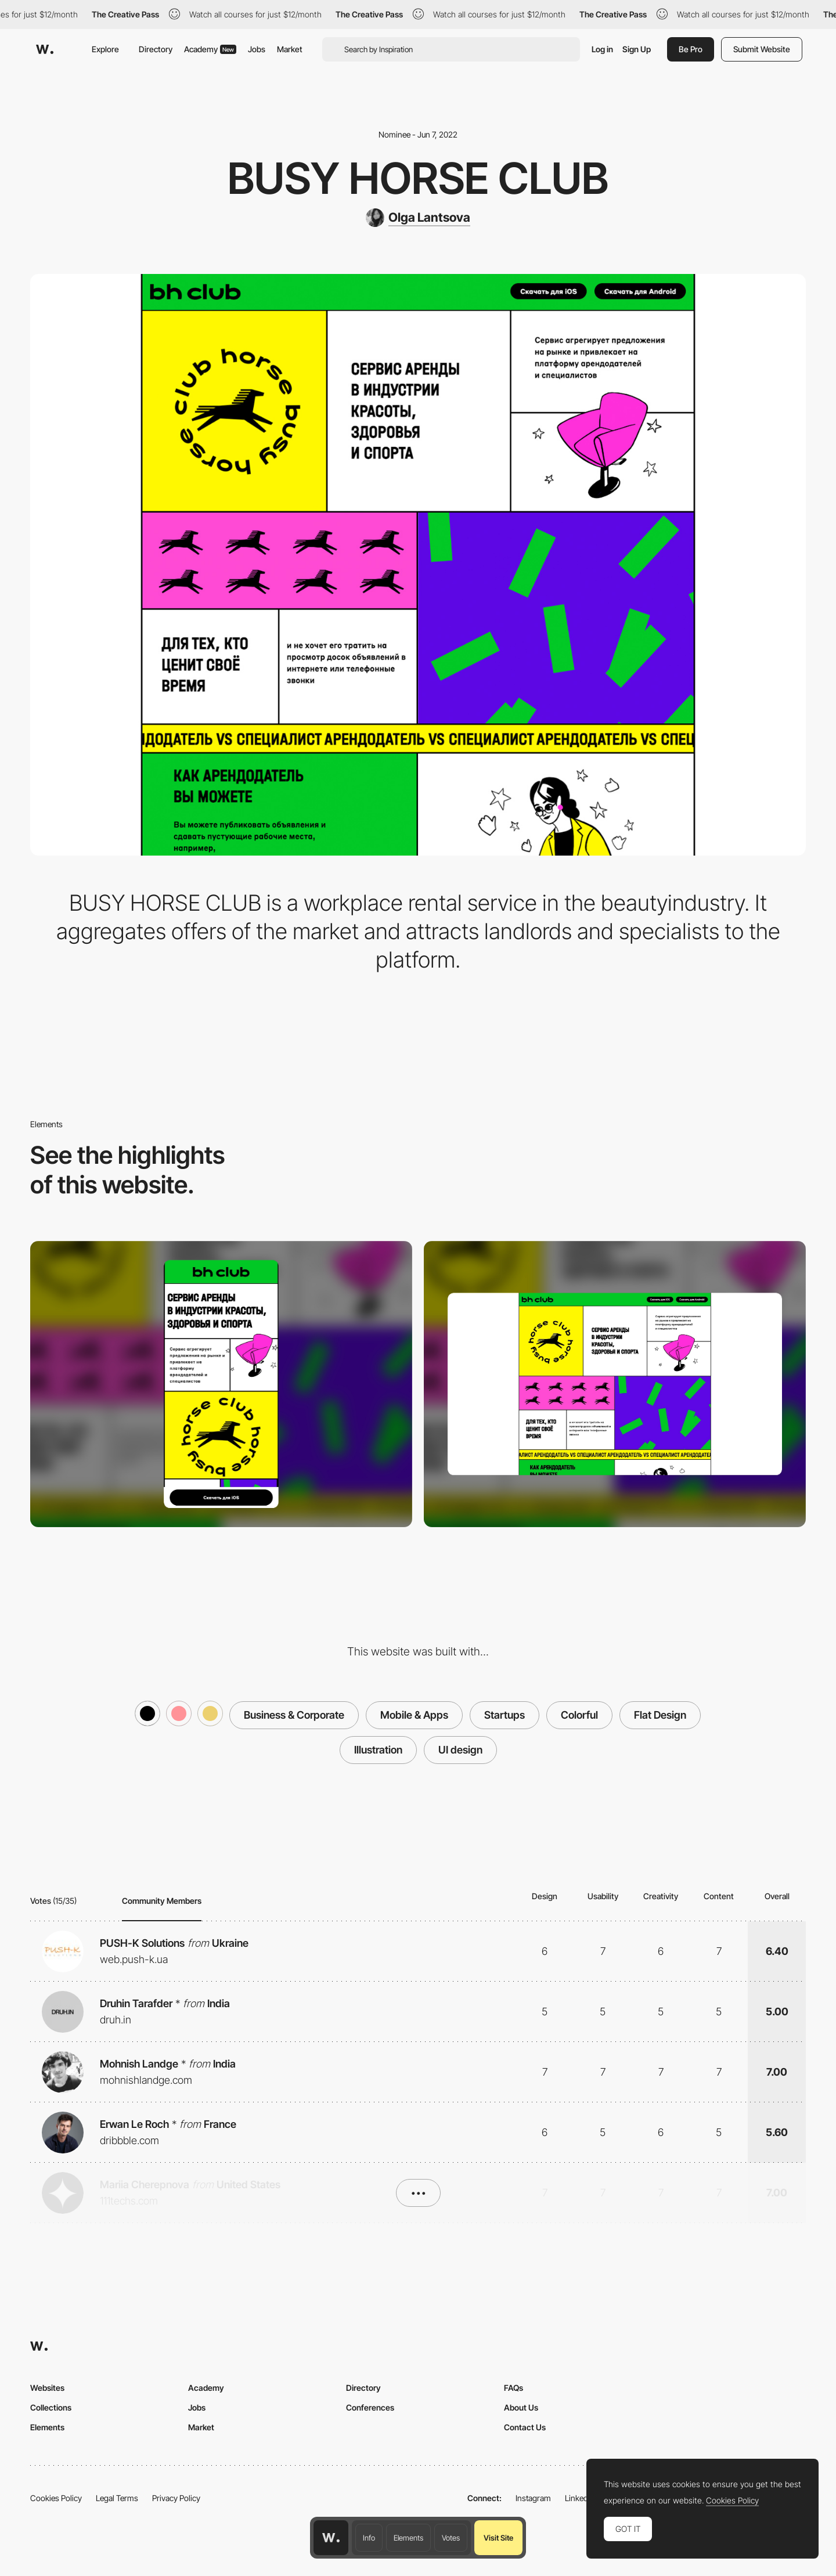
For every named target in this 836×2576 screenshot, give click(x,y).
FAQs (513, 2388)
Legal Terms (117, 2498)
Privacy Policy (176, 2498)
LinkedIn (579, 2498)
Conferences (370, 2407)
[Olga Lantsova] (418, 217)
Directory (155, 49)
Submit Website (761, 49)
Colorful (579, 1715)
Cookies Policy (56, 2498)
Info (369, 2537)
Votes (451, 2537)
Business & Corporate (294, 1715)
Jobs (256, 49)
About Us (521, 2407)
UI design (460, 1750)
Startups (504, 1715)
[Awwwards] (44, 49)
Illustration (378, 1750)
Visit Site (498, 2537)
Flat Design (660, 1715)
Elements (408, 2537)
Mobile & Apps (414, 1715)
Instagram (533, 2498)
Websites (47, 2388)
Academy (210, 49)
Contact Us (525, 2427)
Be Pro (690, 49)
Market (289, 49)
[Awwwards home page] (331, 2537)
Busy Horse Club (418, 178)
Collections (50, 2407)
